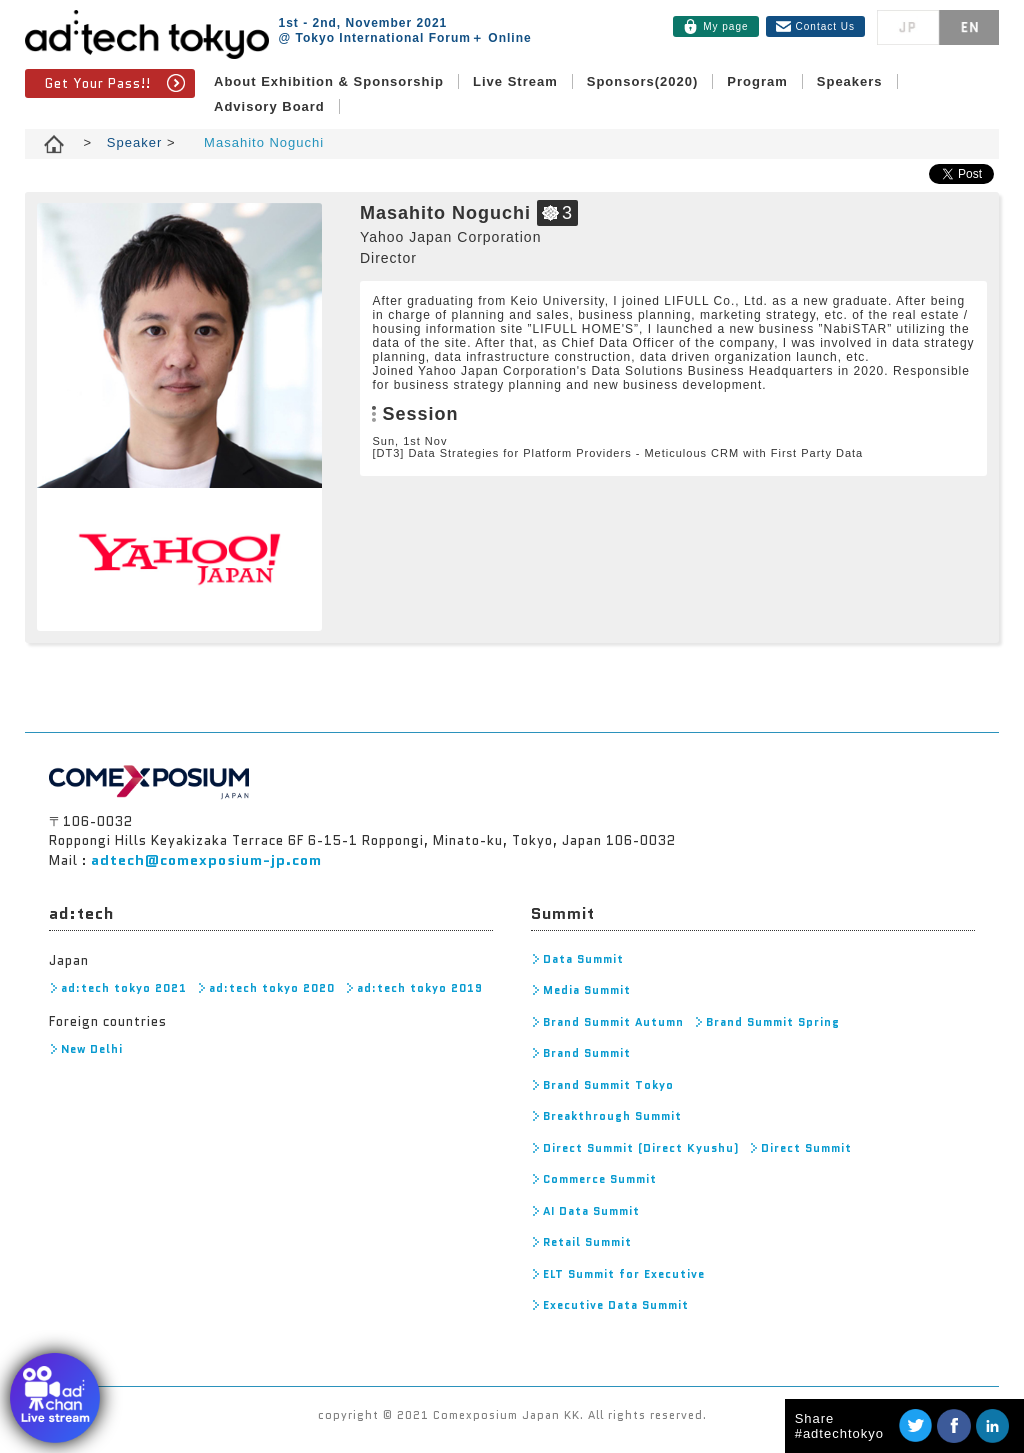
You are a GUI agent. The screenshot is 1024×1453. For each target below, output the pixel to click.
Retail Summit (587, 1242)
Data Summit (583, 959)
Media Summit (587, 990)
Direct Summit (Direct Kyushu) (641, 1148)
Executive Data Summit (616, 1305)
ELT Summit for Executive (624, 1274)
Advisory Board (269, 106)
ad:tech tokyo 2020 (272, 988)
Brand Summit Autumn (613, 1022)
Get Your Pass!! (98, 83)
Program (757, 81)
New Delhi (92, 1049)
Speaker (137, 142)
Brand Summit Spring (773, 1022)
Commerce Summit (600, 1179)
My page (725, 26)
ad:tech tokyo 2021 (124, 988)
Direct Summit (806, 1148)
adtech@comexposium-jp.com (206, 860)
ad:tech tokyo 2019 (420, 988)
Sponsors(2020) (643, 81)
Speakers (850, 81)
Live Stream (515, 81)
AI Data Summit (591, 1211)
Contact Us (825, 26)
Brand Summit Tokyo (608, 1085)
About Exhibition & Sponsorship (329, 81)
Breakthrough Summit (612, 1116)
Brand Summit (587, 1053)
